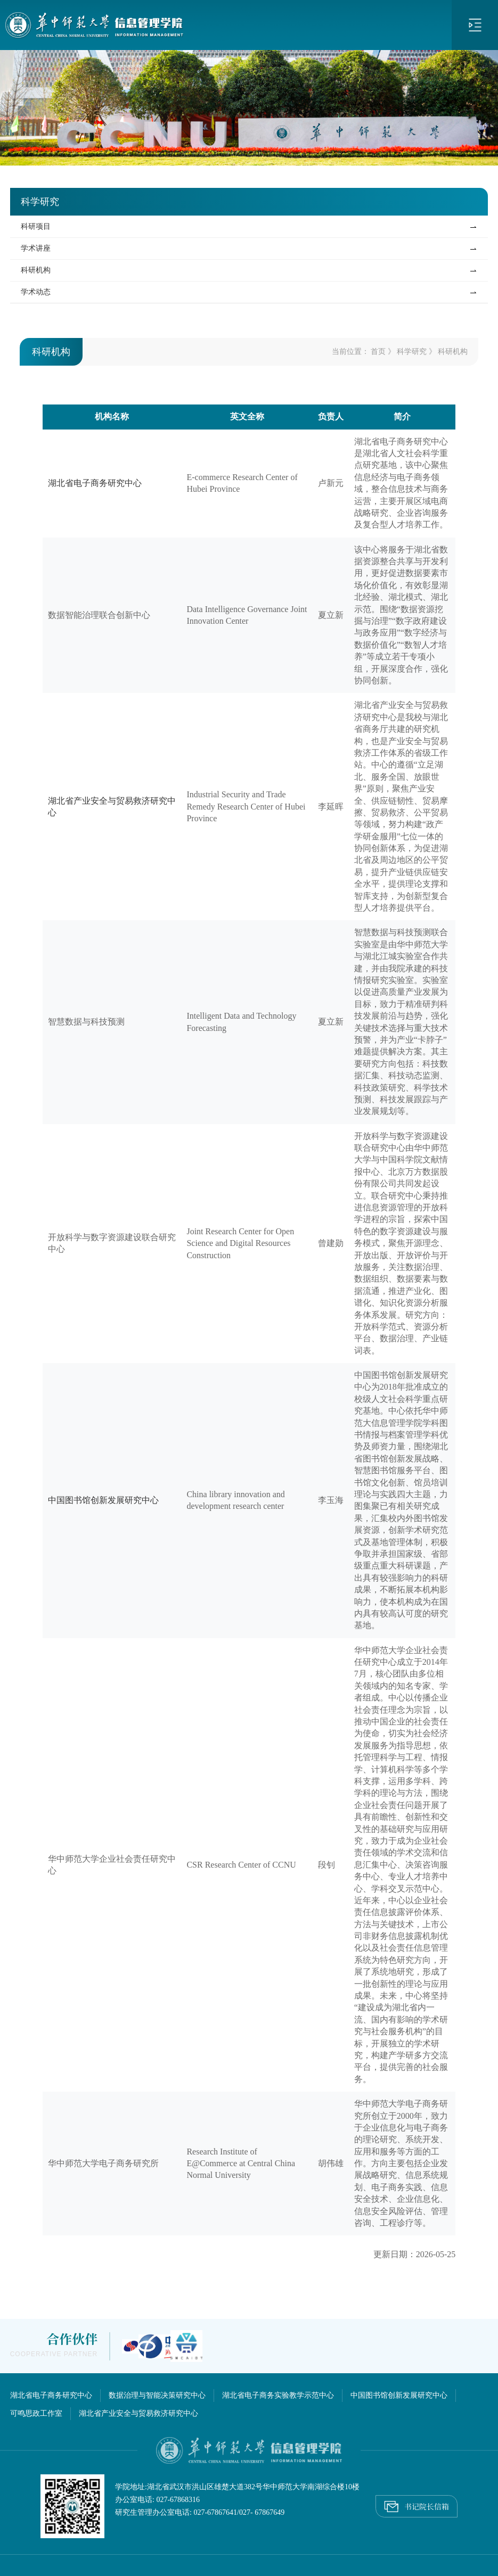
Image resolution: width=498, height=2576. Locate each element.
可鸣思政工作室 (36, 2413)
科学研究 (412, 352)
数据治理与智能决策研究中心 (157, 2395)
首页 (378, 352)
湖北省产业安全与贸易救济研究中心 (138, 2413)
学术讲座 (36, 248)
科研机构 (36, 270)
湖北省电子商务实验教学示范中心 (278, 2395)
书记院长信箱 (416, 2503)
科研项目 (36, 226)
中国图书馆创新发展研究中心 (103, 1500)
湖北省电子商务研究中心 (95, 483)
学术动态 (36, 292)
